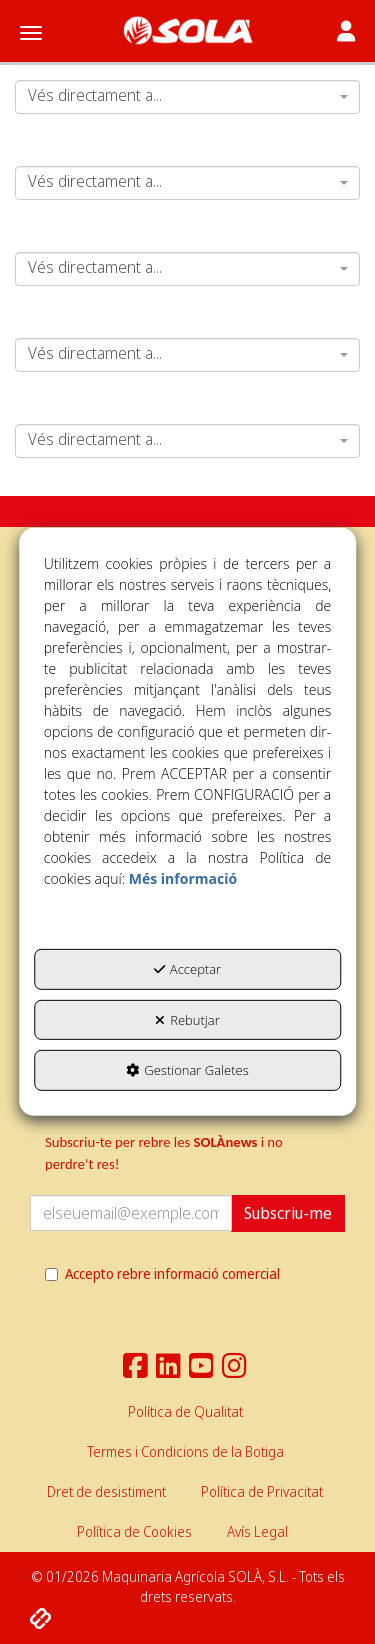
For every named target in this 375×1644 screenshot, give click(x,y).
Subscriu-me (288, 1213)
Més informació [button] (183, 878)
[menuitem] (185, 1412)
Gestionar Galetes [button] (187, 1070)
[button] (187, 30)
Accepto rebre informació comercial (162, 1273)
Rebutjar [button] (187, 1020)
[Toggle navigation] (346, 33)
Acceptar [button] (187, 969)
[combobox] (187, 97)
